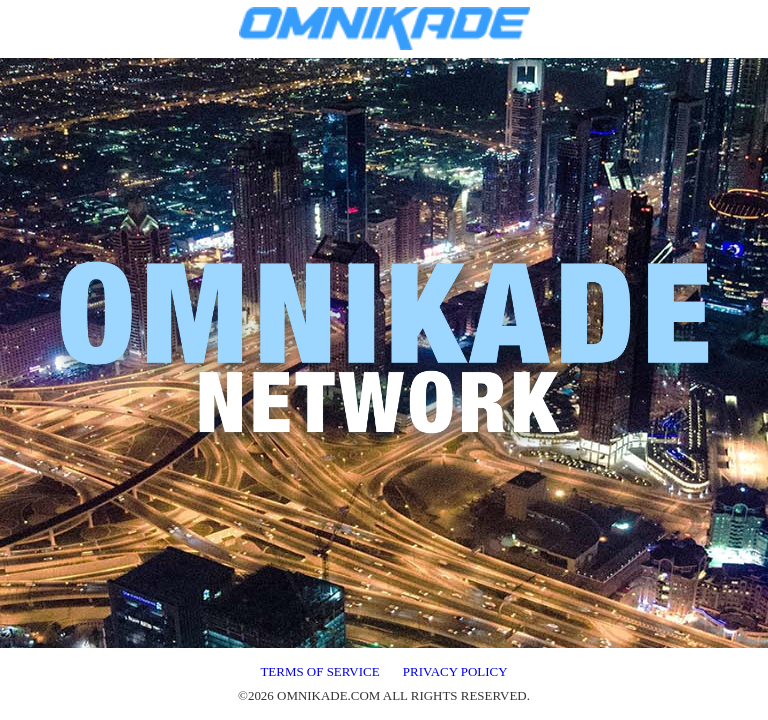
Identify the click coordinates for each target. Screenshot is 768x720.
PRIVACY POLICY (455, 671)
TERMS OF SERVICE (319, 671)
